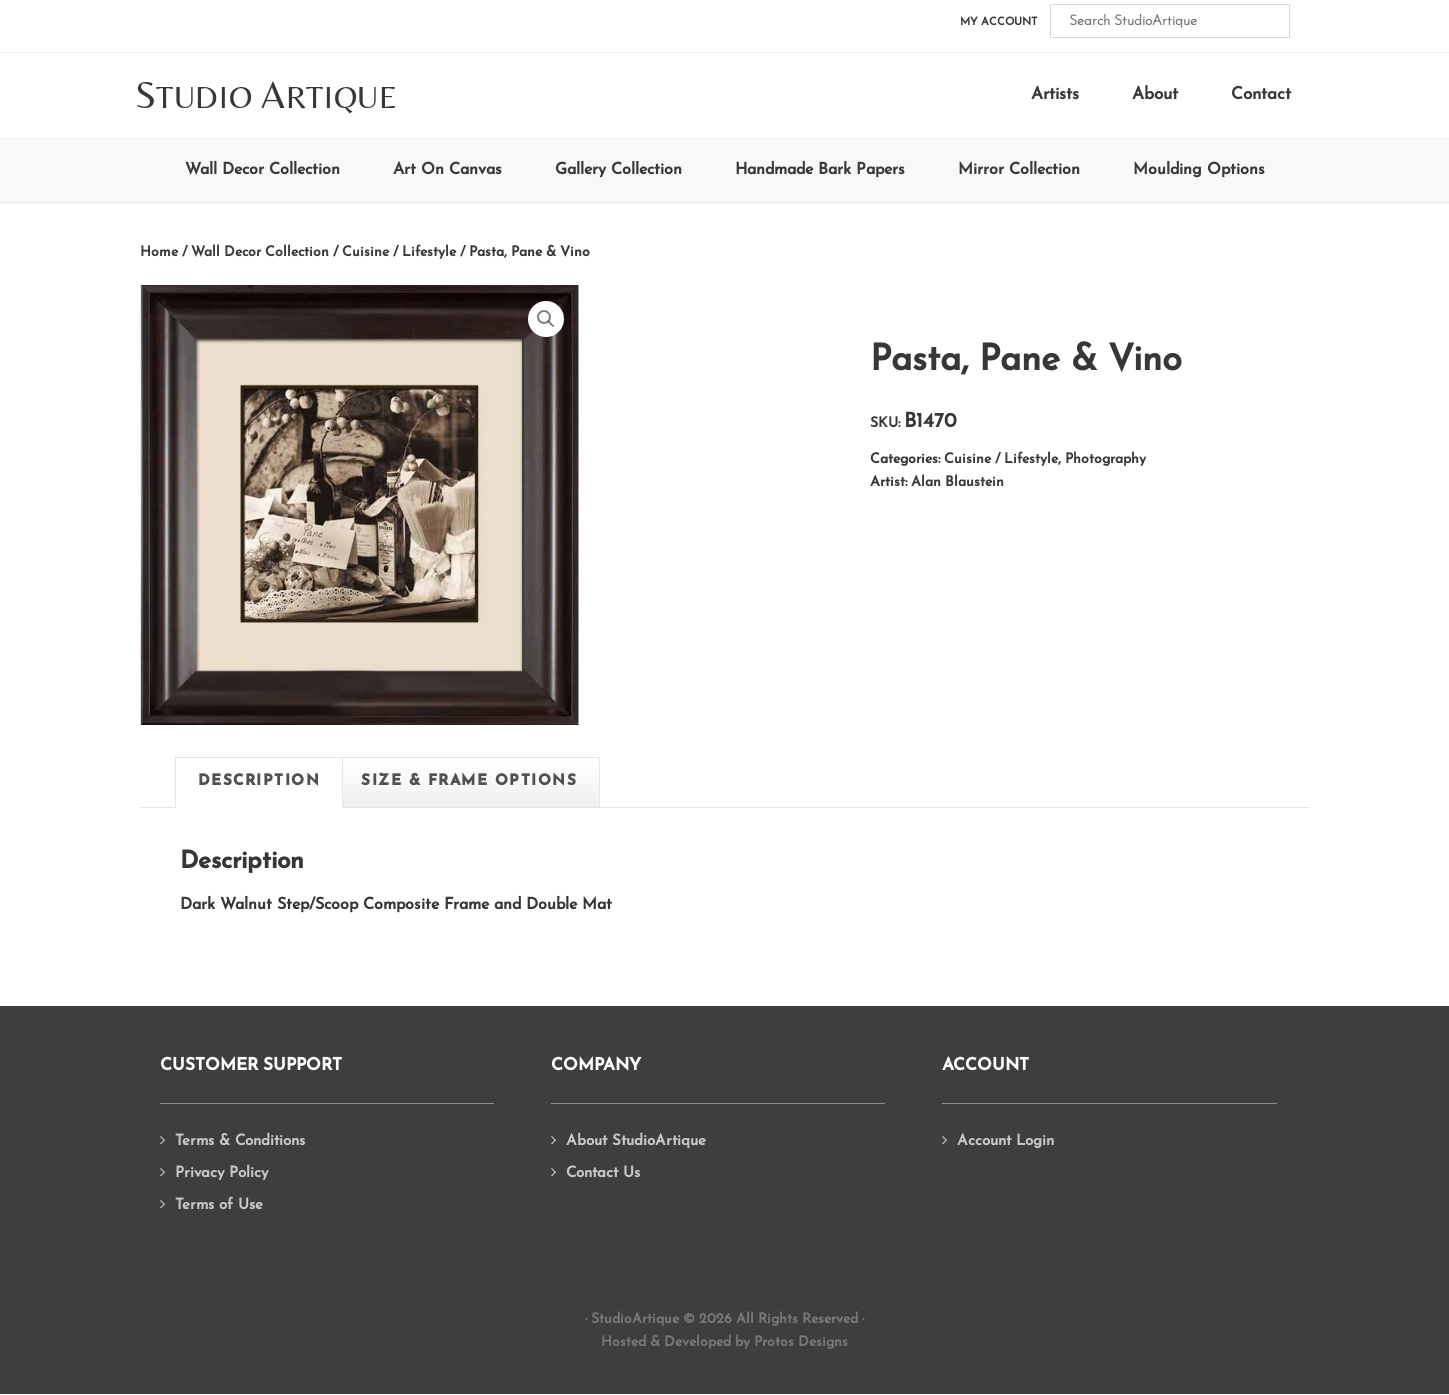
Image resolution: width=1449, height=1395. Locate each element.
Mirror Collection (1019, 170)
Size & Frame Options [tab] (469, 781)
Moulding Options (1199, 170)
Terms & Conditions (240, 1141)
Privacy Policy (221, 1173)
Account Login (1005, 1141)
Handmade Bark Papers (820, 170)
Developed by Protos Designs (756, 1342)
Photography (1105, 459)
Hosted (623, 1342)
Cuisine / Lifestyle (399, 252)
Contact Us (603, 1173)
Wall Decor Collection (262, 170)
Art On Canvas (447, 170)
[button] (546, 319)
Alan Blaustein (957, 482)
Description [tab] (259, 781)
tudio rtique (266, 96)
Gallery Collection (618, 170)
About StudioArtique (636, 1141)
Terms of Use (219, 1205)
